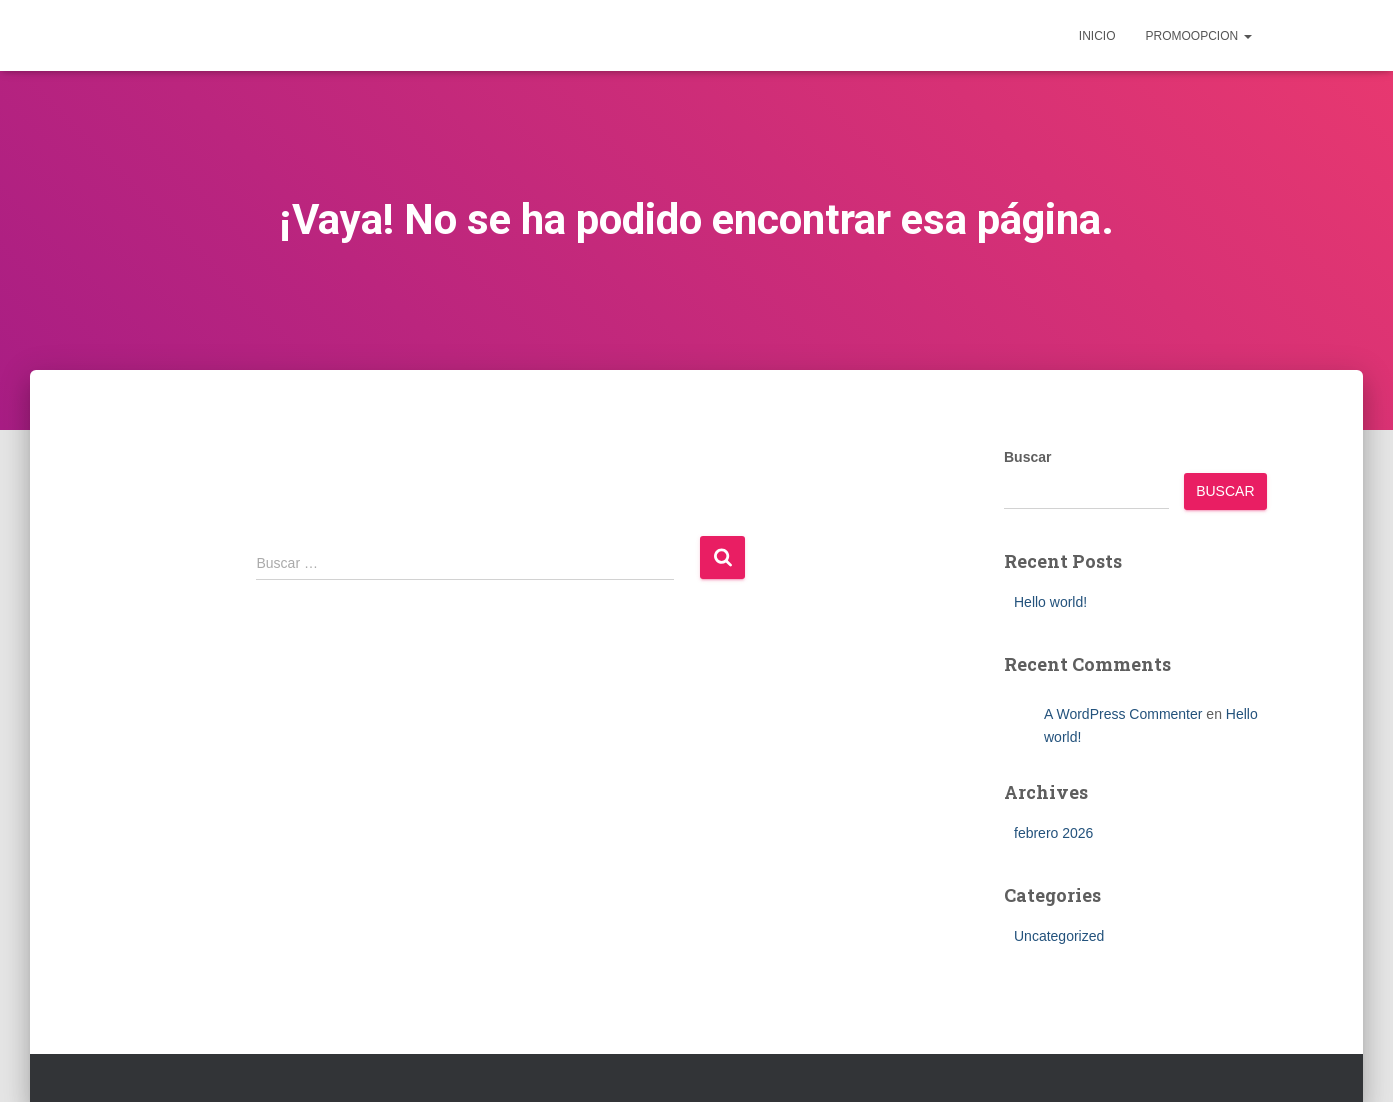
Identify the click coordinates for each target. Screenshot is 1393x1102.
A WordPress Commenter (1123, 714)
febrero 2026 (1053, 833)
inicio (1097, 36)
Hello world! (1050, 602)
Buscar (1027, 457)
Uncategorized (1059, 936)
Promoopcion (1198, 36)
